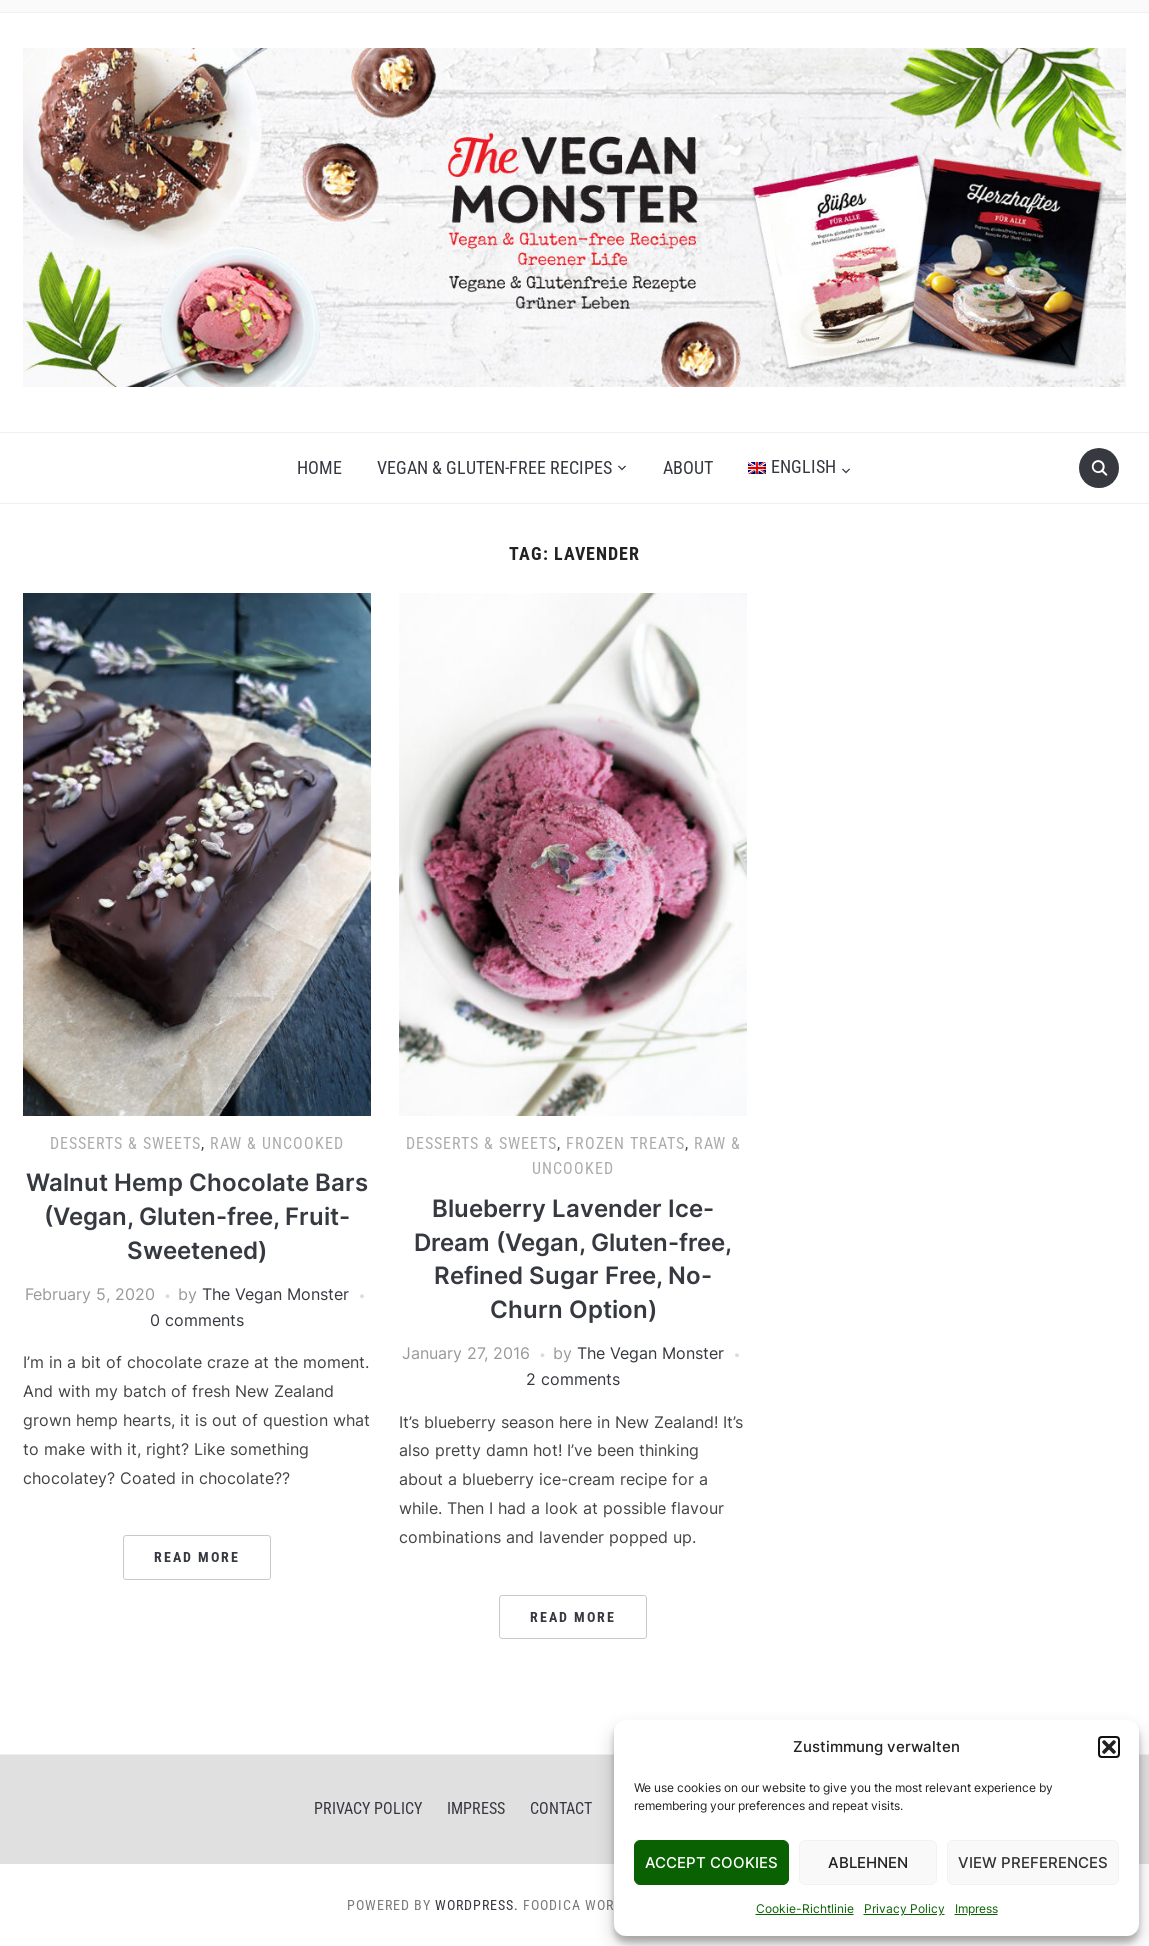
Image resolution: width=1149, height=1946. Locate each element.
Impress (976, 1908)
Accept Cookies (711, 1862)
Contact (561, 1808)
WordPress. (477, 1905)
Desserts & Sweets (125, 1143)
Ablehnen (868, 1862)
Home (319, 467)
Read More (197, 1557)
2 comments (573, 1379)
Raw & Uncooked (277, 1143)
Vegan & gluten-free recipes (494, 467)
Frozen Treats (625, 1143)
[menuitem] (800, 467)
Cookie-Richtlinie (805, 1908)
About (688, 467)
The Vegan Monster (275, 1294)
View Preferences (1033, 1862)
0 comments (197, 1320)
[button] (1109, 1747)
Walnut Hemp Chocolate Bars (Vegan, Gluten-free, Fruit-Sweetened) (197, 1216)
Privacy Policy (904, 1908)
